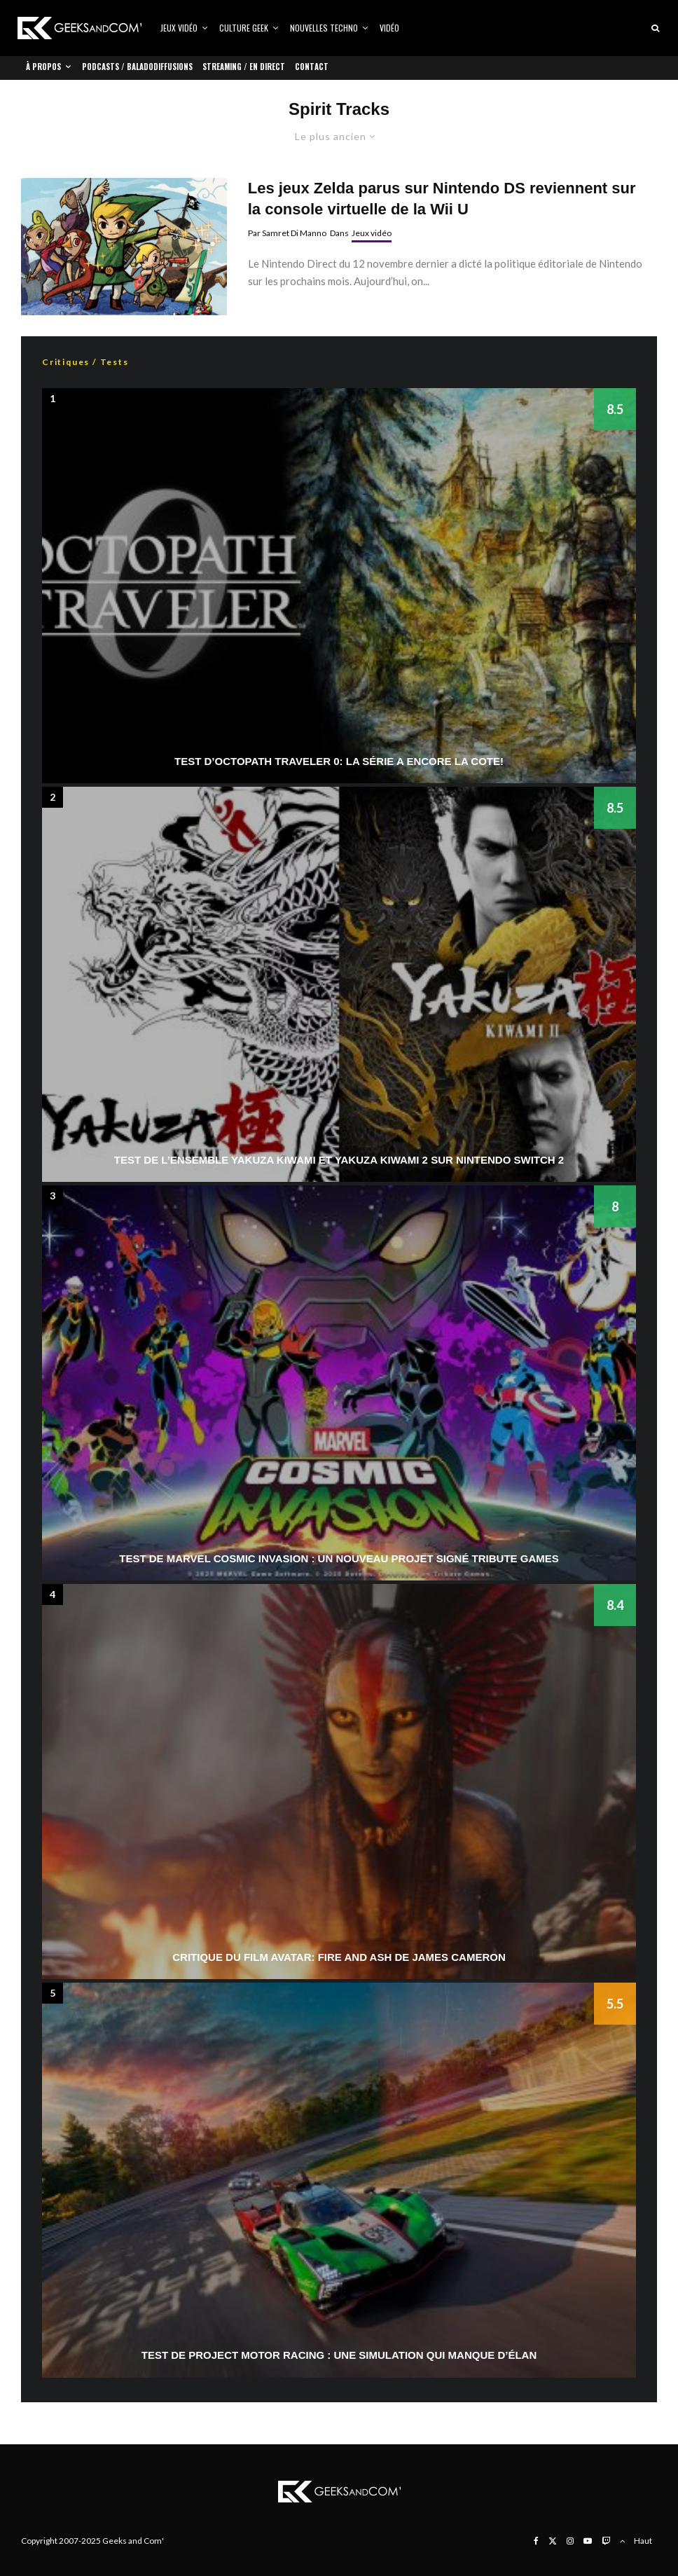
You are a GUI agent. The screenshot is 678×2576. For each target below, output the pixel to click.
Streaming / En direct (243, 66)
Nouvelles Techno (324, 28)
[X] (553, 2541)
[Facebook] (536, 2541)
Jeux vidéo (179, 28)
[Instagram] (570, 2541)
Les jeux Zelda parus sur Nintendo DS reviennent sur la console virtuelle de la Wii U (442, 198)
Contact (311, 66)
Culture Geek (243, 28)
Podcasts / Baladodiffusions (137, 66)
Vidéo (389, 28)
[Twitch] (606, 2541)
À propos (43, 66)
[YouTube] (588, 2541)
